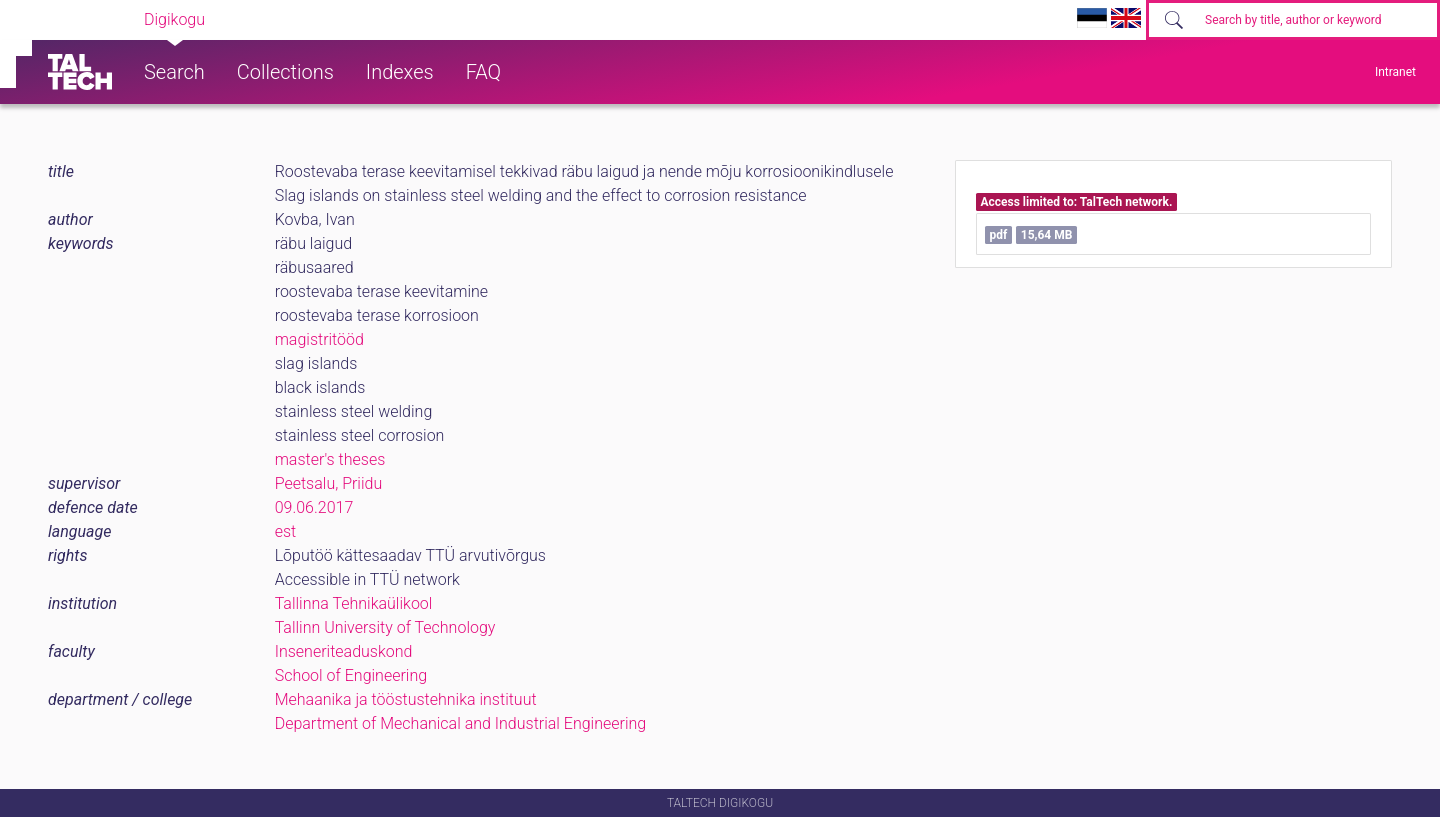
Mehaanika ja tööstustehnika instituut (406, 699)
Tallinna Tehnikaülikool (354, 603)
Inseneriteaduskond (344, 651)
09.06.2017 (314, 507)
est (286, 531)
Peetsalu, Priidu (329, 483)
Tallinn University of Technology (385, 627)
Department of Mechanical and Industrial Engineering (461, 723)
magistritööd (319, 339)
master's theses (330, 459)
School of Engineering (351, 675)
